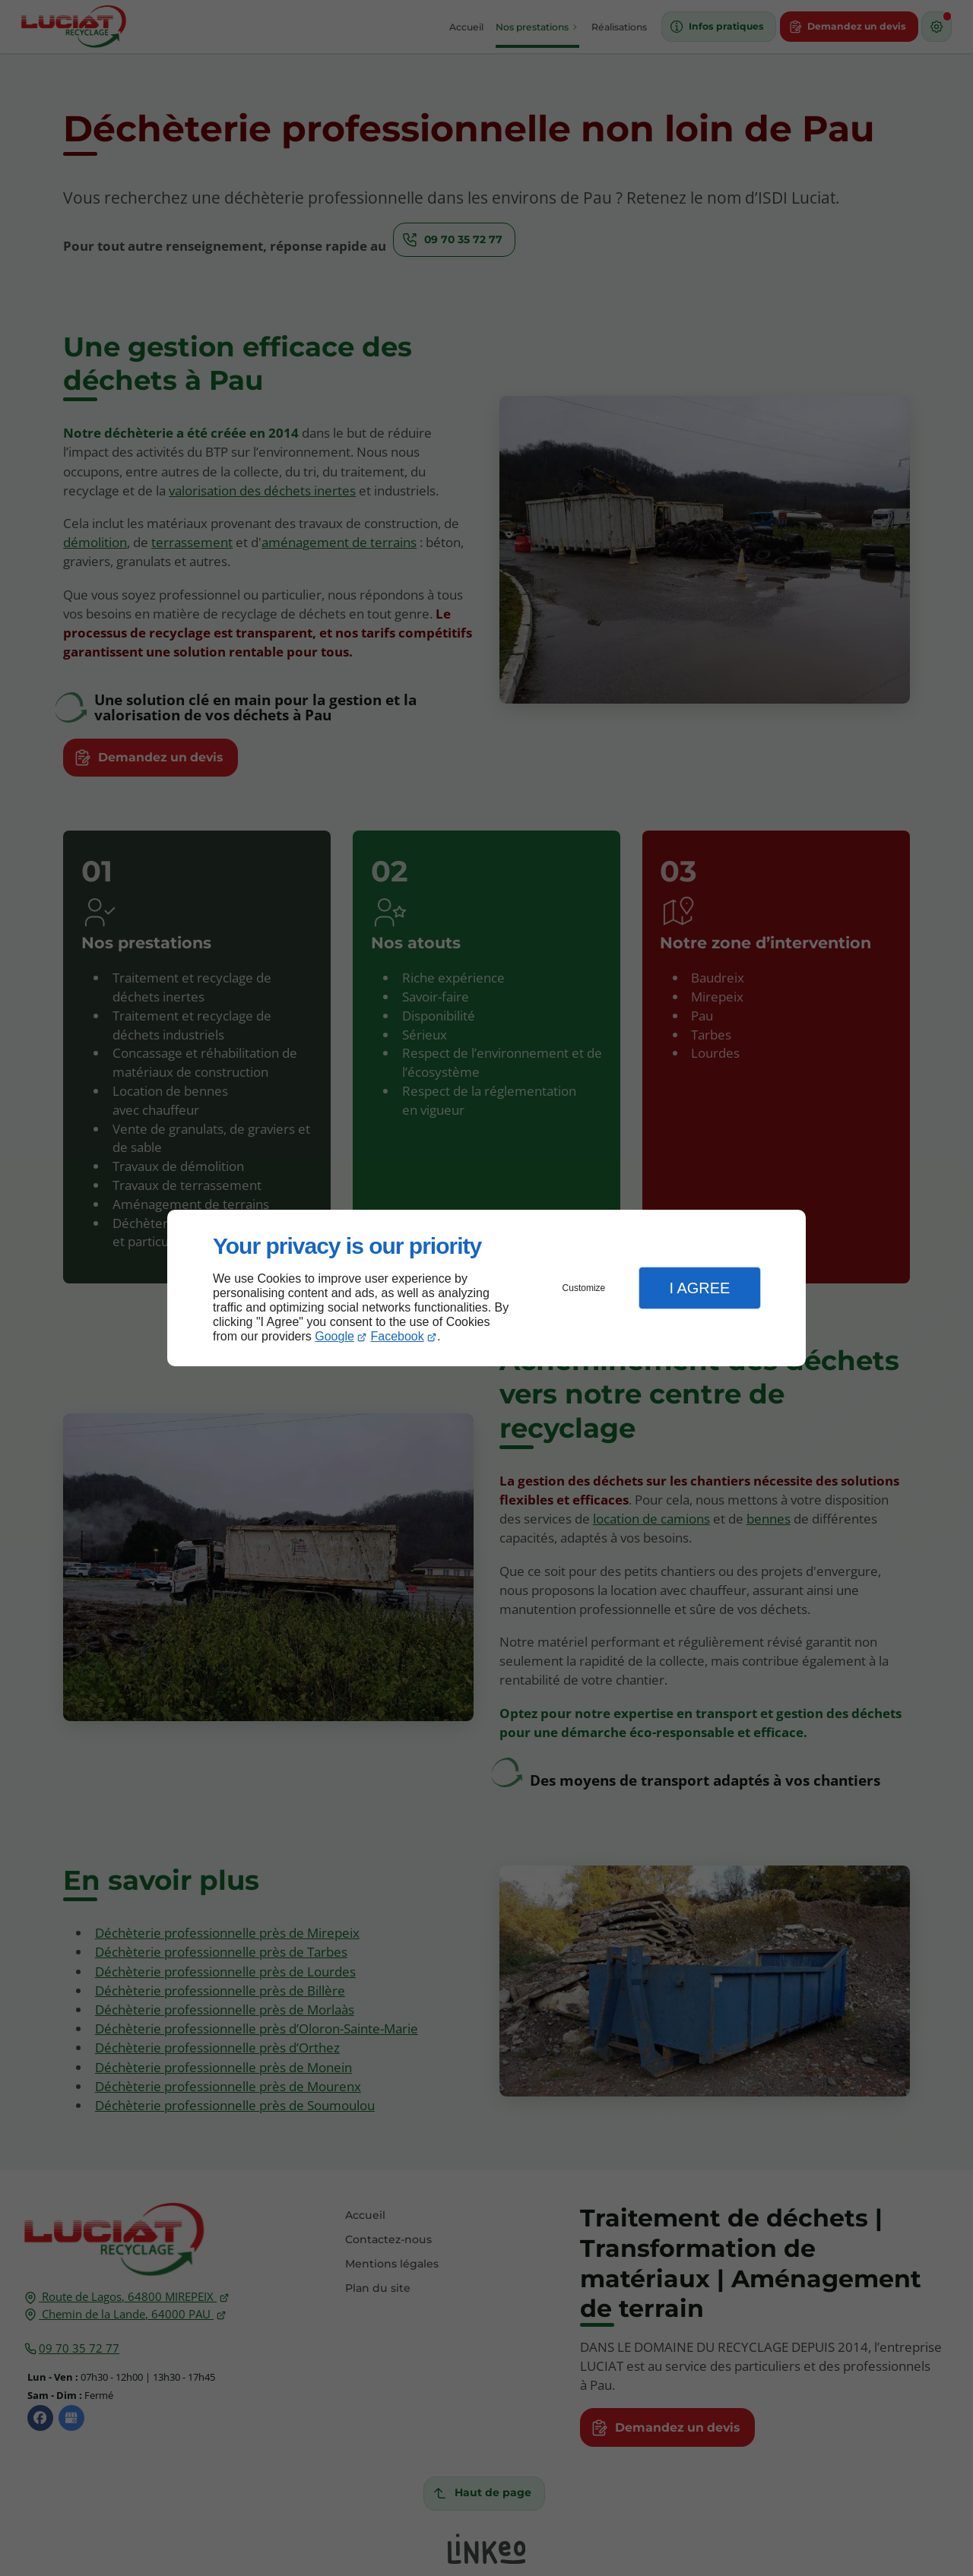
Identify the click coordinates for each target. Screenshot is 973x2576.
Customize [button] (584, 1288)
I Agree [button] (699, 1288)
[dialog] (486, 1288)
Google (334, 1336)
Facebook (397, 1336)
